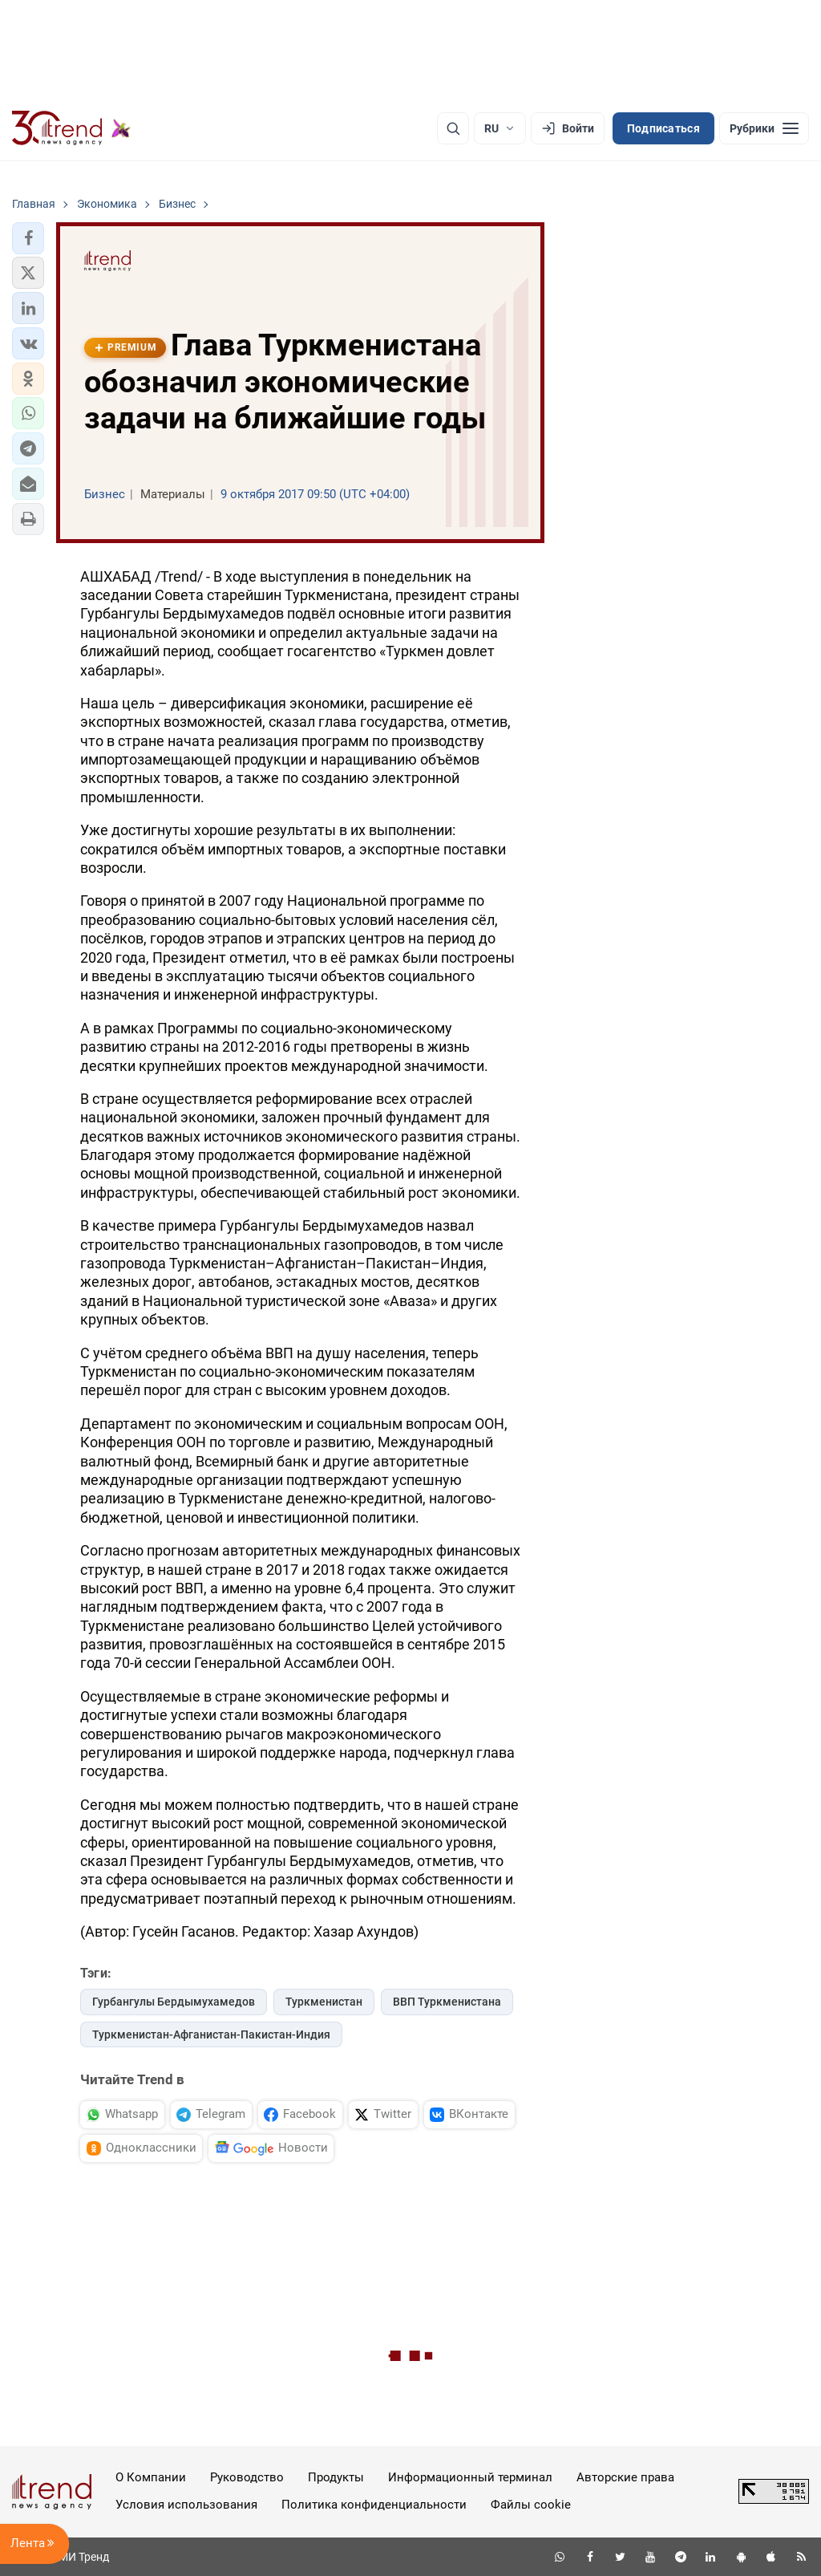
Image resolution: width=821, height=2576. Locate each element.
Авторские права (625, 2477)
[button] (28, 238)
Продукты (336, 2477)
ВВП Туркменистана (447, 2001)
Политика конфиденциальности (374, 2504)
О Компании (150, 2477)
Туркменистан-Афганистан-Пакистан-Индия (211, 2034)
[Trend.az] (71, 128)
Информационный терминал (470, 2477)
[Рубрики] (764, 128)
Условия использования (186, 2504)
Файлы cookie (531, 2504)
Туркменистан (323, 2001)
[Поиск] (453, 128)
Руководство (247, 2477)
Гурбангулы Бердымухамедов (173, 2001)
